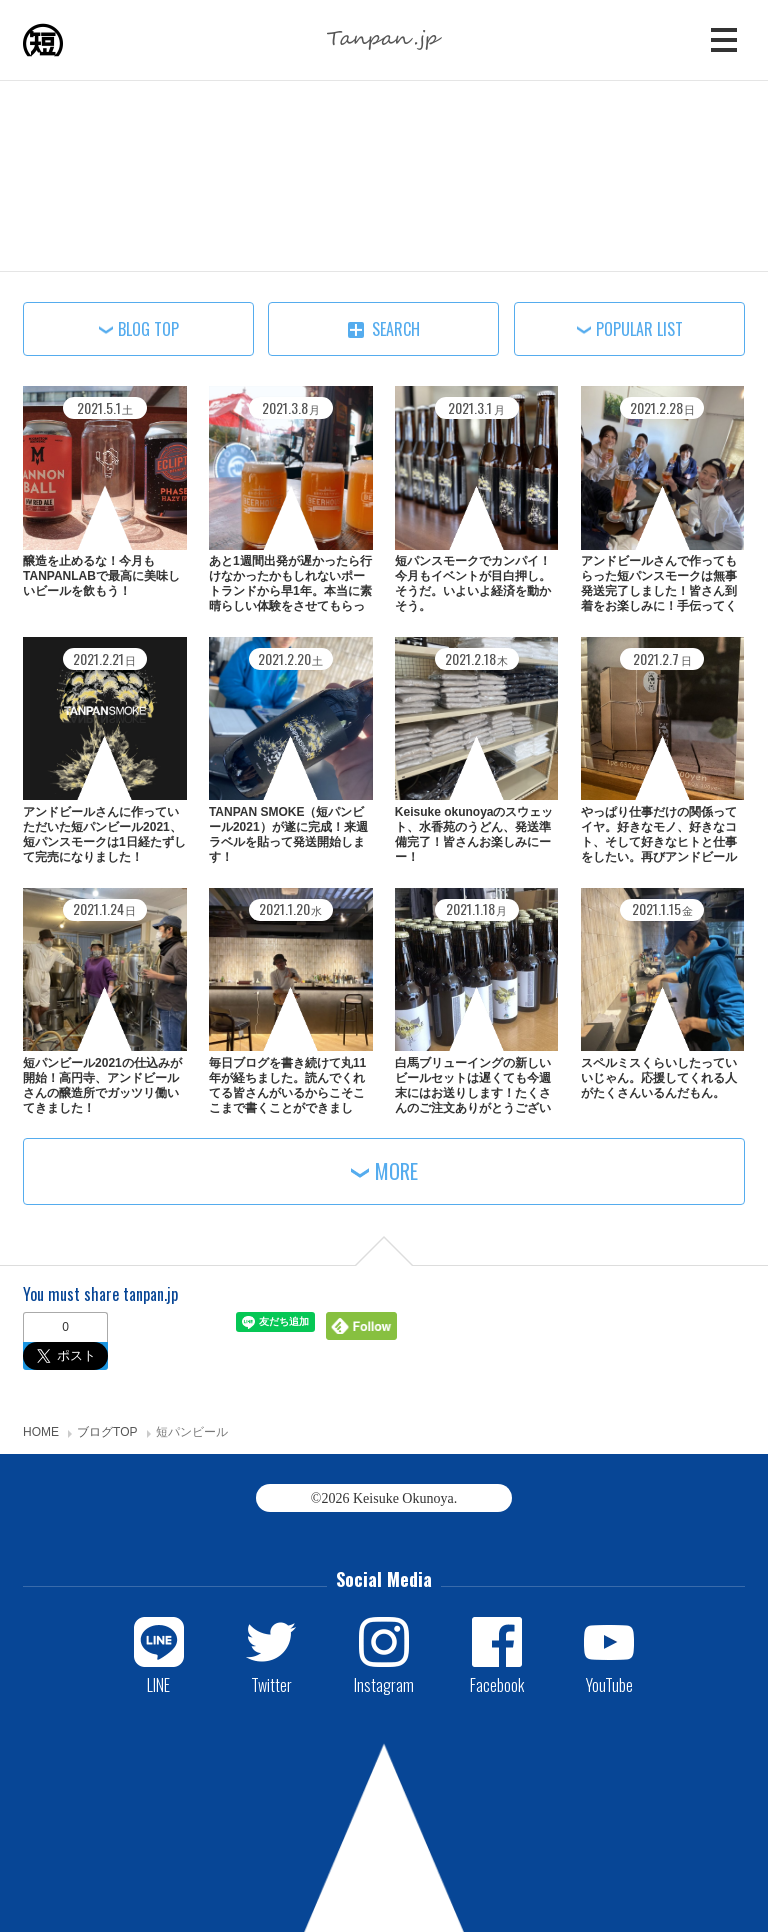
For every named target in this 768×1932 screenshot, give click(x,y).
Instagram (384, 1684)
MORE (396, 1171)
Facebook (497, 1684)
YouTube (609, 1684)
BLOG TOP (148, 329)
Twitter (271, 1684)
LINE (158, 1684)
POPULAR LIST (639, 329)
